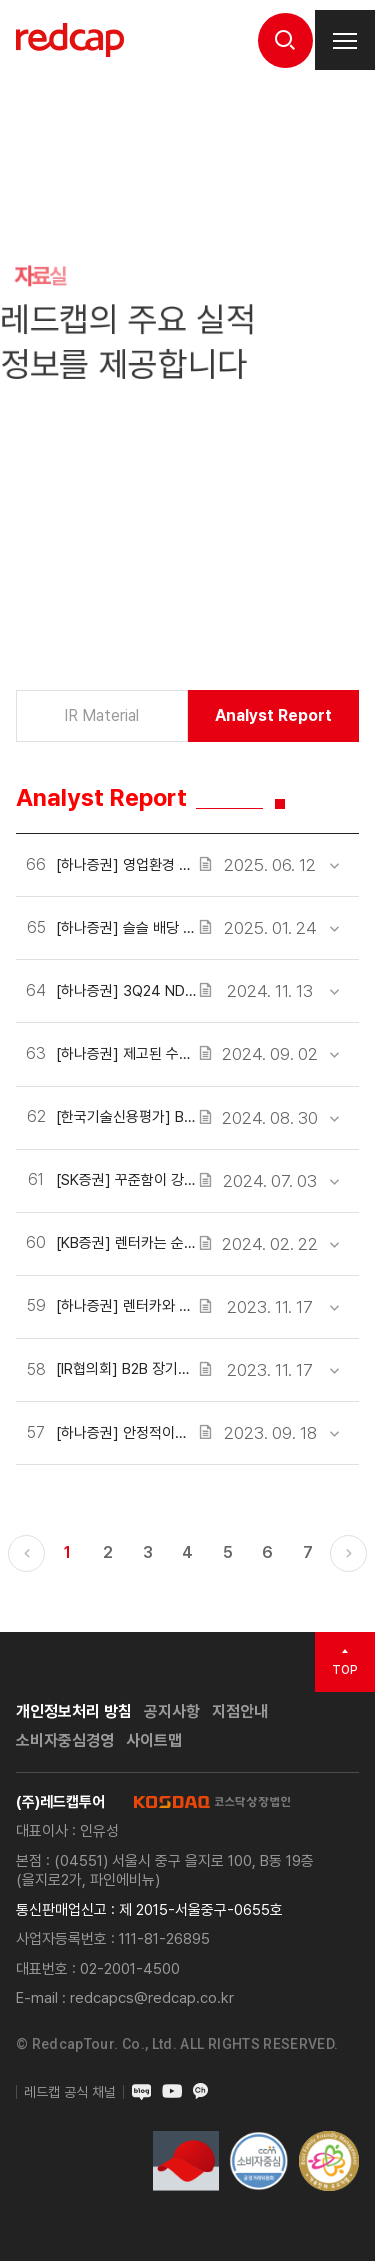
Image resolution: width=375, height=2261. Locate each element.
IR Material (101, 715)
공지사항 (172, 1711)
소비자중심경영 (65, 1740)
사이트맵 (154, 1740)
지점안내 (240, 1711)
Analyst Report (273, 715)
